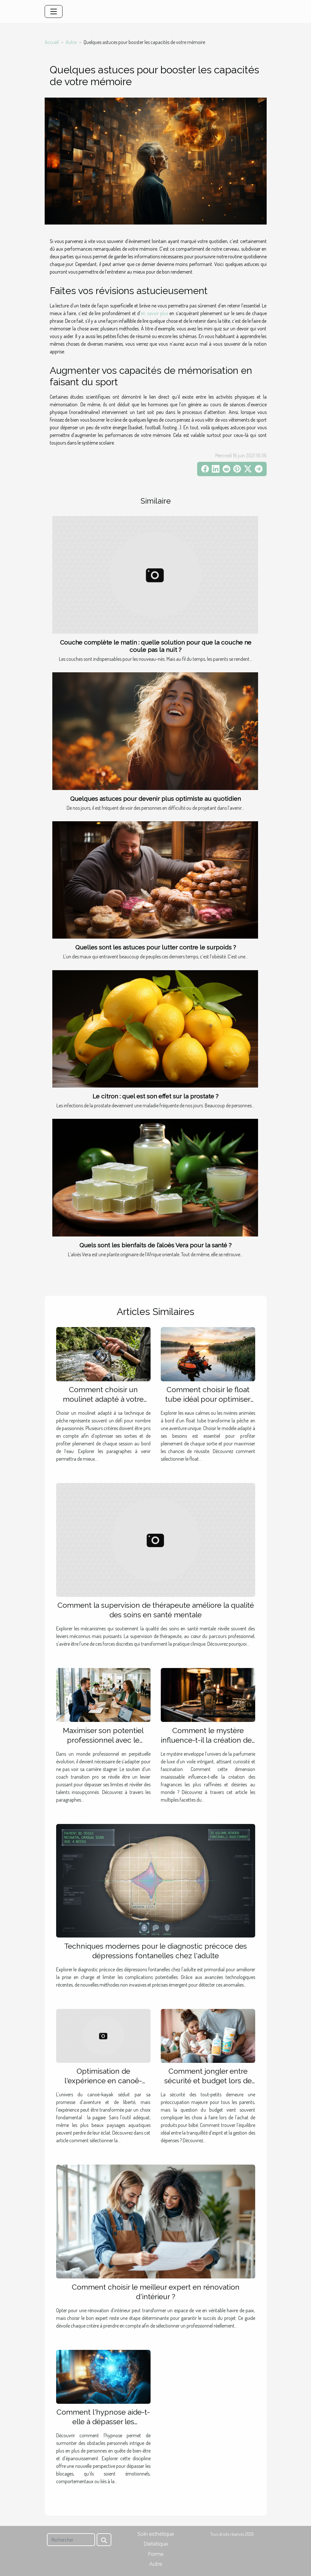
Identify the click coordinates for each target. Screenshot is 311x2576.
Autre (71, 42)
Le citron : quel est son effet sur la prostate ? (155, 1096)
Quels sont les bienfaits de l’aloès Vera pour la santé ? (155, 1245)
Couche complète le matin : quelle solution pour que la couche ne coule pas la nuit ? (155, 646)
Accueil (52, 42)
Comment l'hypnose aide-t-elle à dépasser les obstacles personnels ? (103, 2421)
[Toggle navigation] (54, 11)
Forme (155, 2554)
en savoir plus (154, 313)
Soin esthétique (155, 2534)
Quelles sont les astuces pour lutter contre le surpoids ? (155, 947)
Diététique (156, 2544)
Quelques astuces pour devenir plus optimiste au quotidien (155, 798)
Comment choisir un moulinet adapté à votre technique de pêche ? (103, 1399)
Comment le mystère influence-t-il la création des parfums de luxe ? (208, 1740)
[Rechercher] (71, 2539)
